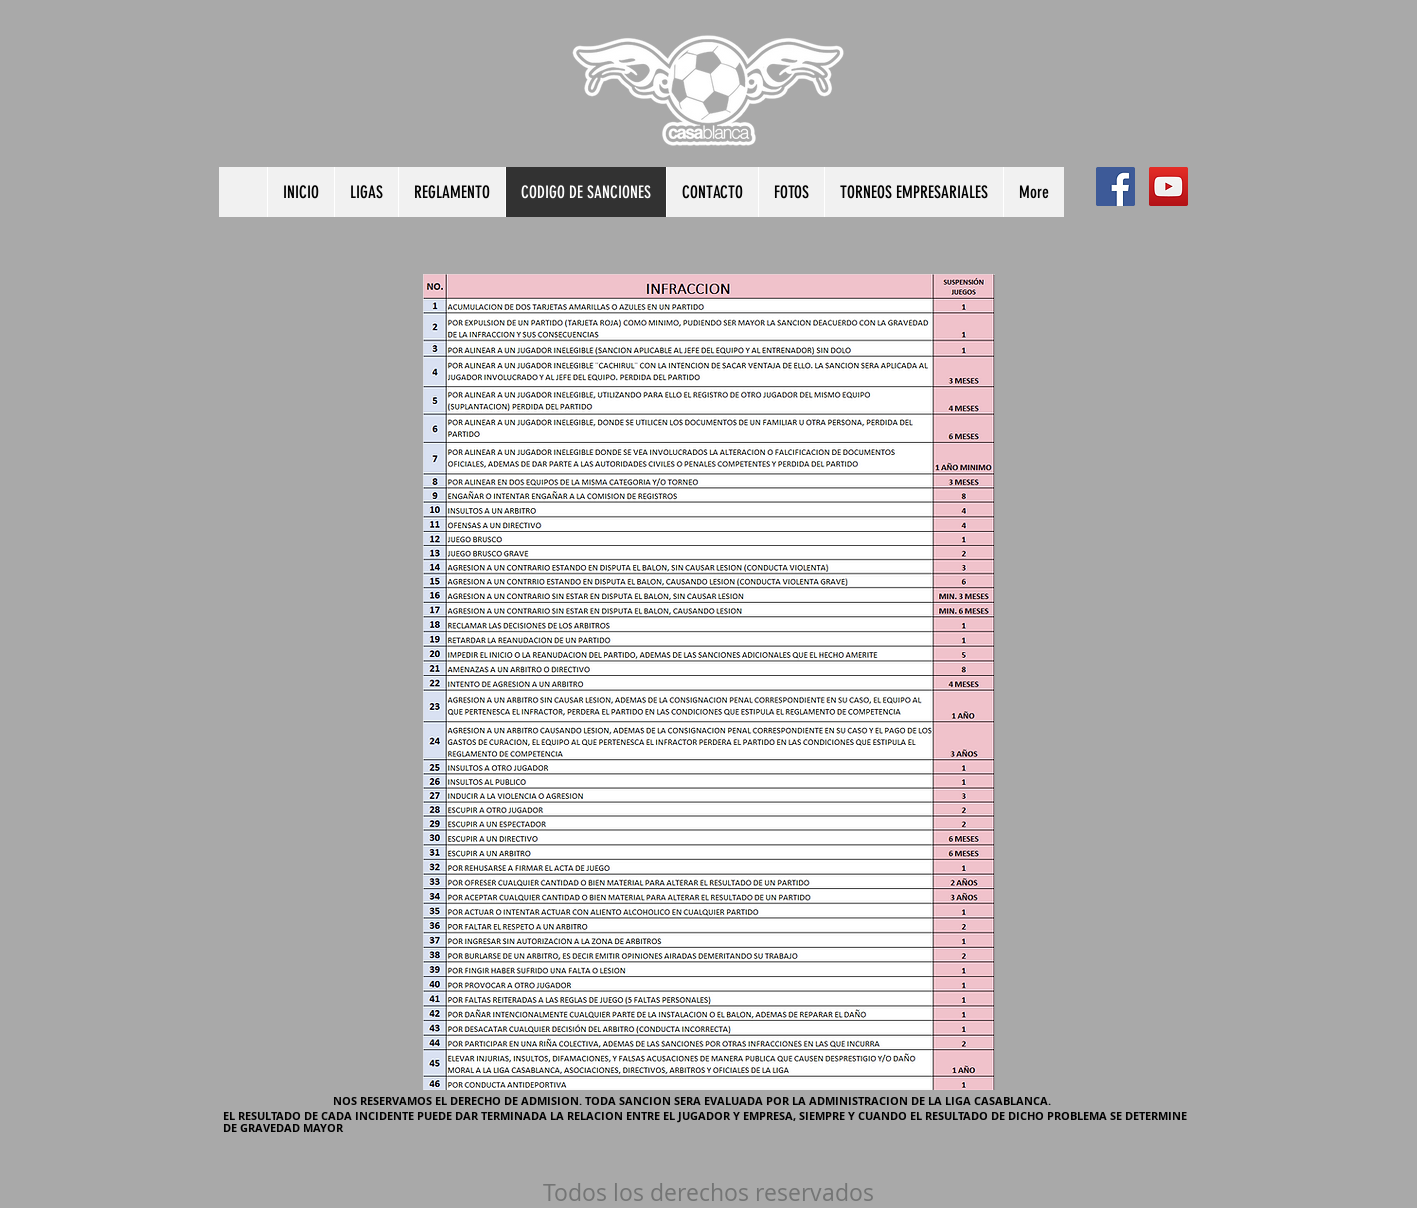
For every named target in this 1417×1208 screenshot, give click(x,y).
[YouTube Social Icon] (1168, 186)
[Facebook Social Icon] (1115, 186)
